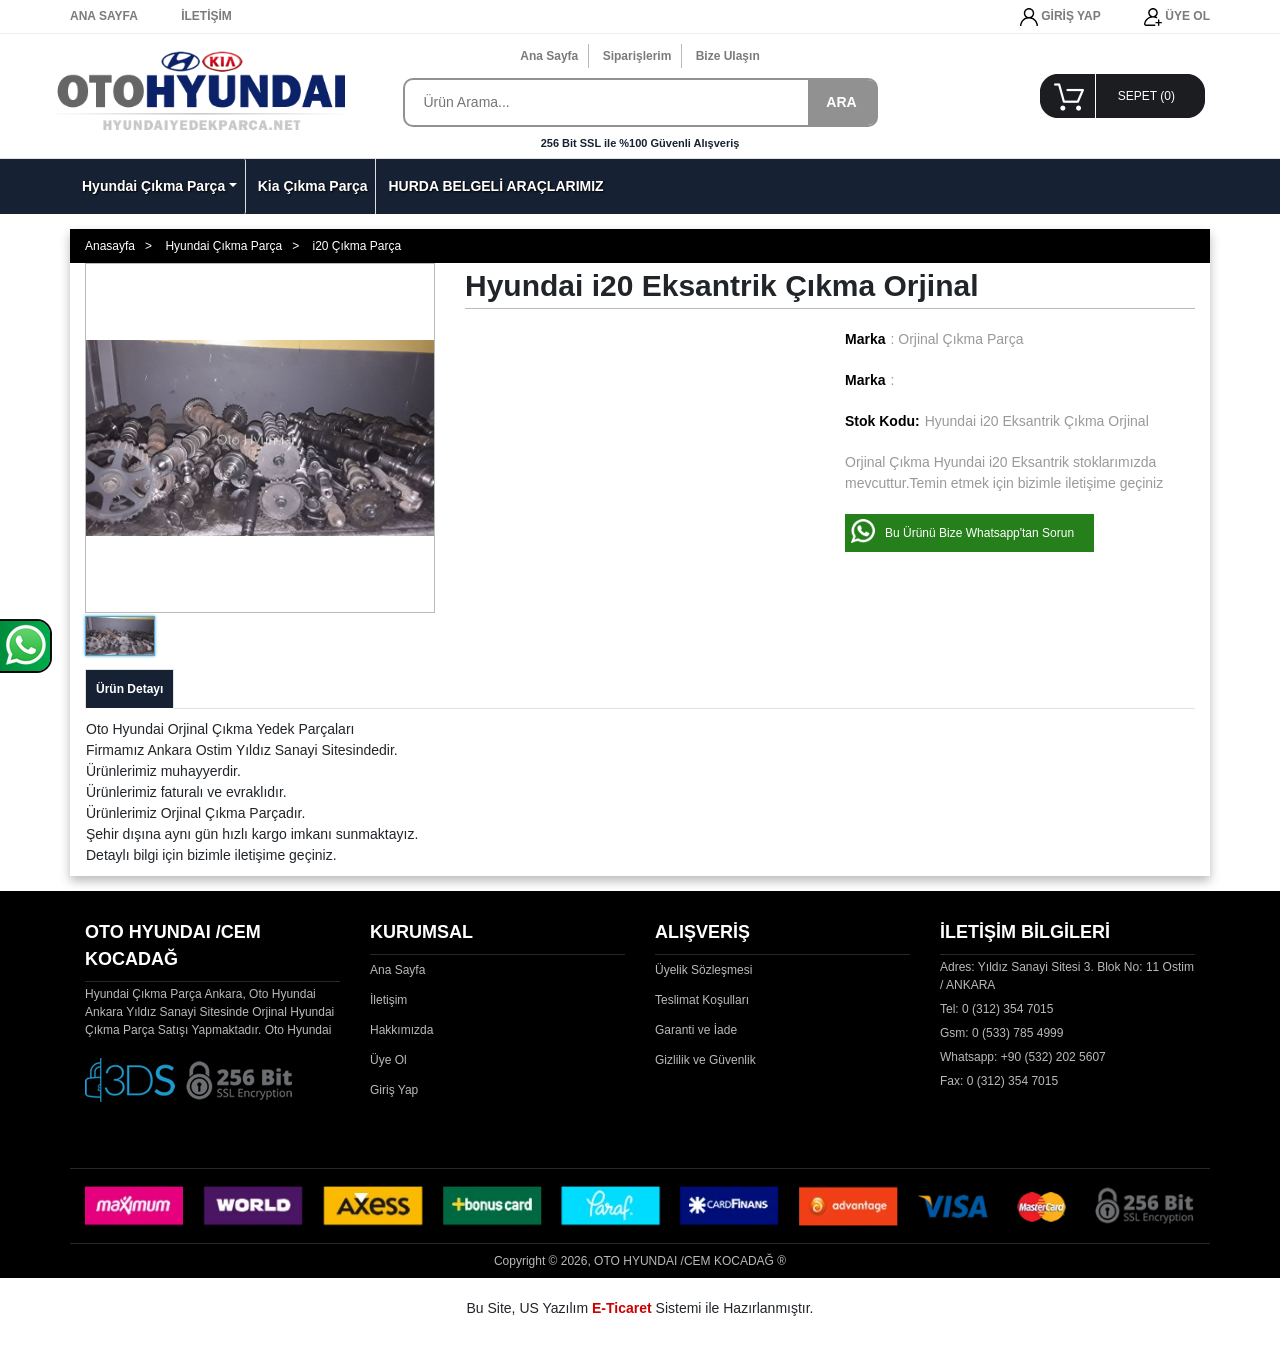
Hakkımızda (401, 1030)
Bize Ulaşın (728, 56)
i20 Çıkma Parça (356, 246)
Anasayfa (110, 246)
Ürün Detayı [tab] (129, 689)
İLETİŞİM (206, 16)
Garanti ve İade (696, 1030)
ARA (841, 102)
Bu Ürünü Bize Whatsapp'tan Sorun (979, 533)
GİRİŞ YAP (1060, 17)
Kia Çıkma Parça (313, 186)
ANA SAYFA (104, 16)
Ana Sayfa (549, 56)
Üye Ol (388, 1060)
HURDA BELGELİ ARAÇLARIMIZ (495, 186)
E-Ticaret (622, 1308)
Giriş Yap (394, 1090)
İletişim (388, 1000)
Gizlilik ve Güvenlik (705, 1060)
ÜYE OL (1177, 17)
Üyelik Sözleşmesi (703, 970)
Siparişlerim (637, 56)
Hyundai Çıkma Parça (153, 186)
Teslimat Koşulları (702, 1000)
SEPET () (1146, 96)
